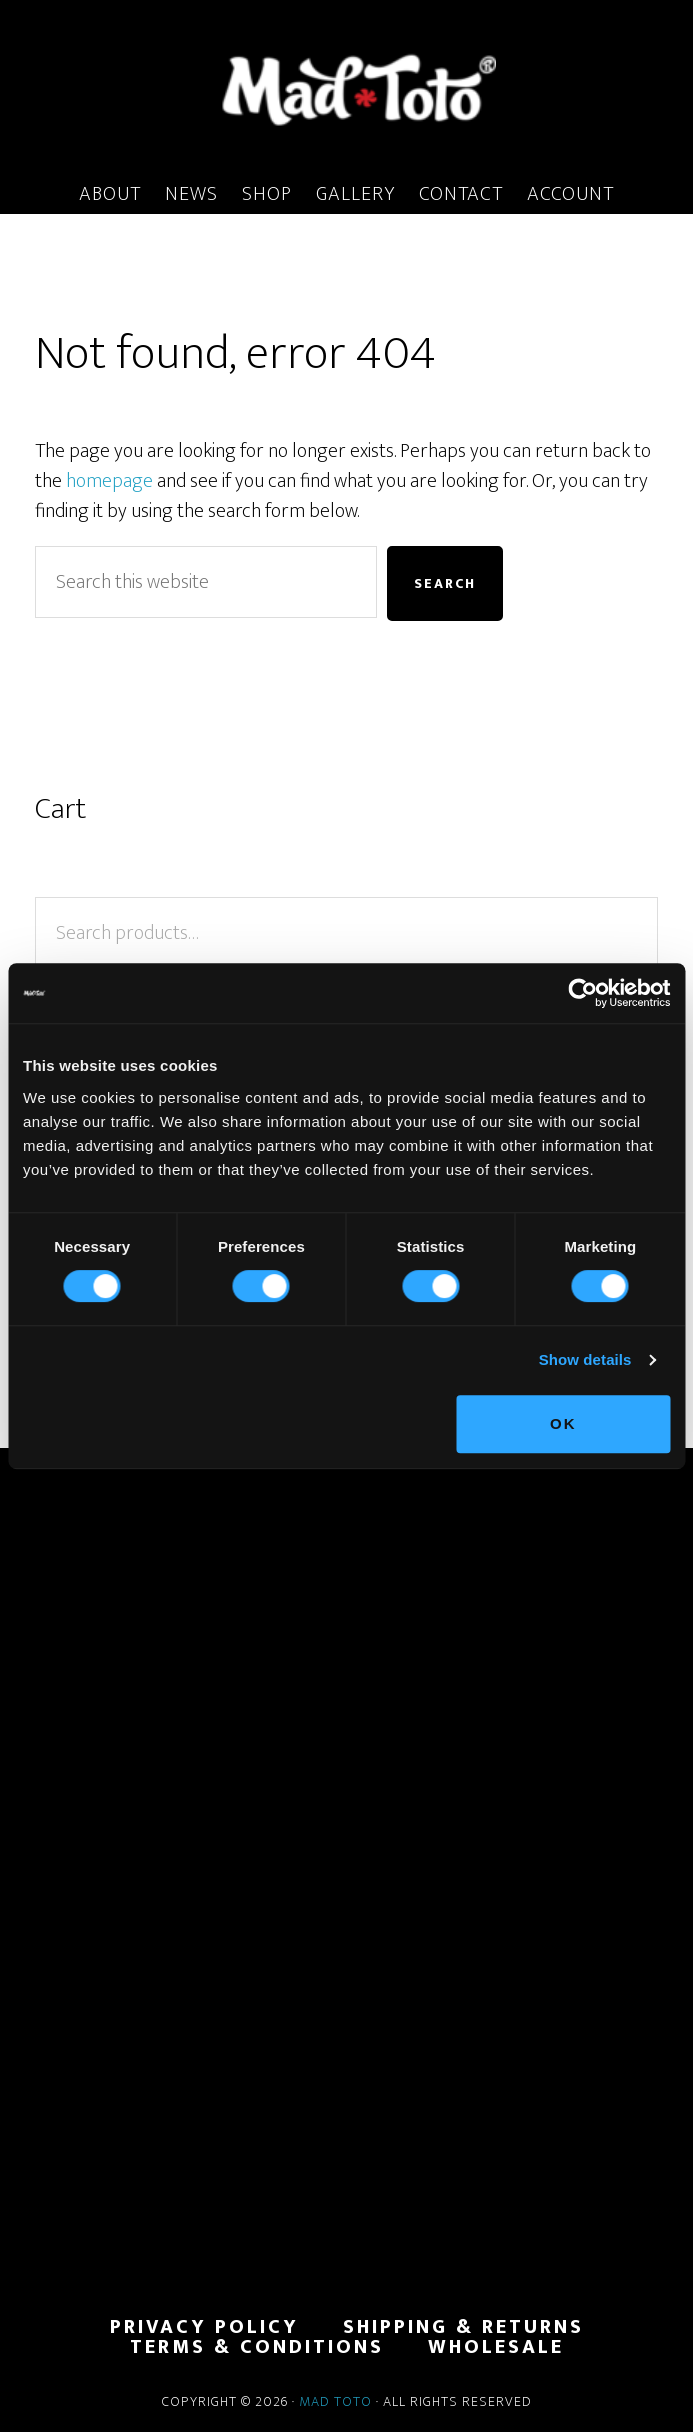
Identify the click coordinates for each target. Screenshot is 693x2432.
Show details (585, 1359)
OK (563, 1423)
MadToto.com (346, 89)
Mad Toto (335, 2401)
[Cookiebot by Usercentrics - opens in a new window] (582, 993)
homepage (109, 481)
